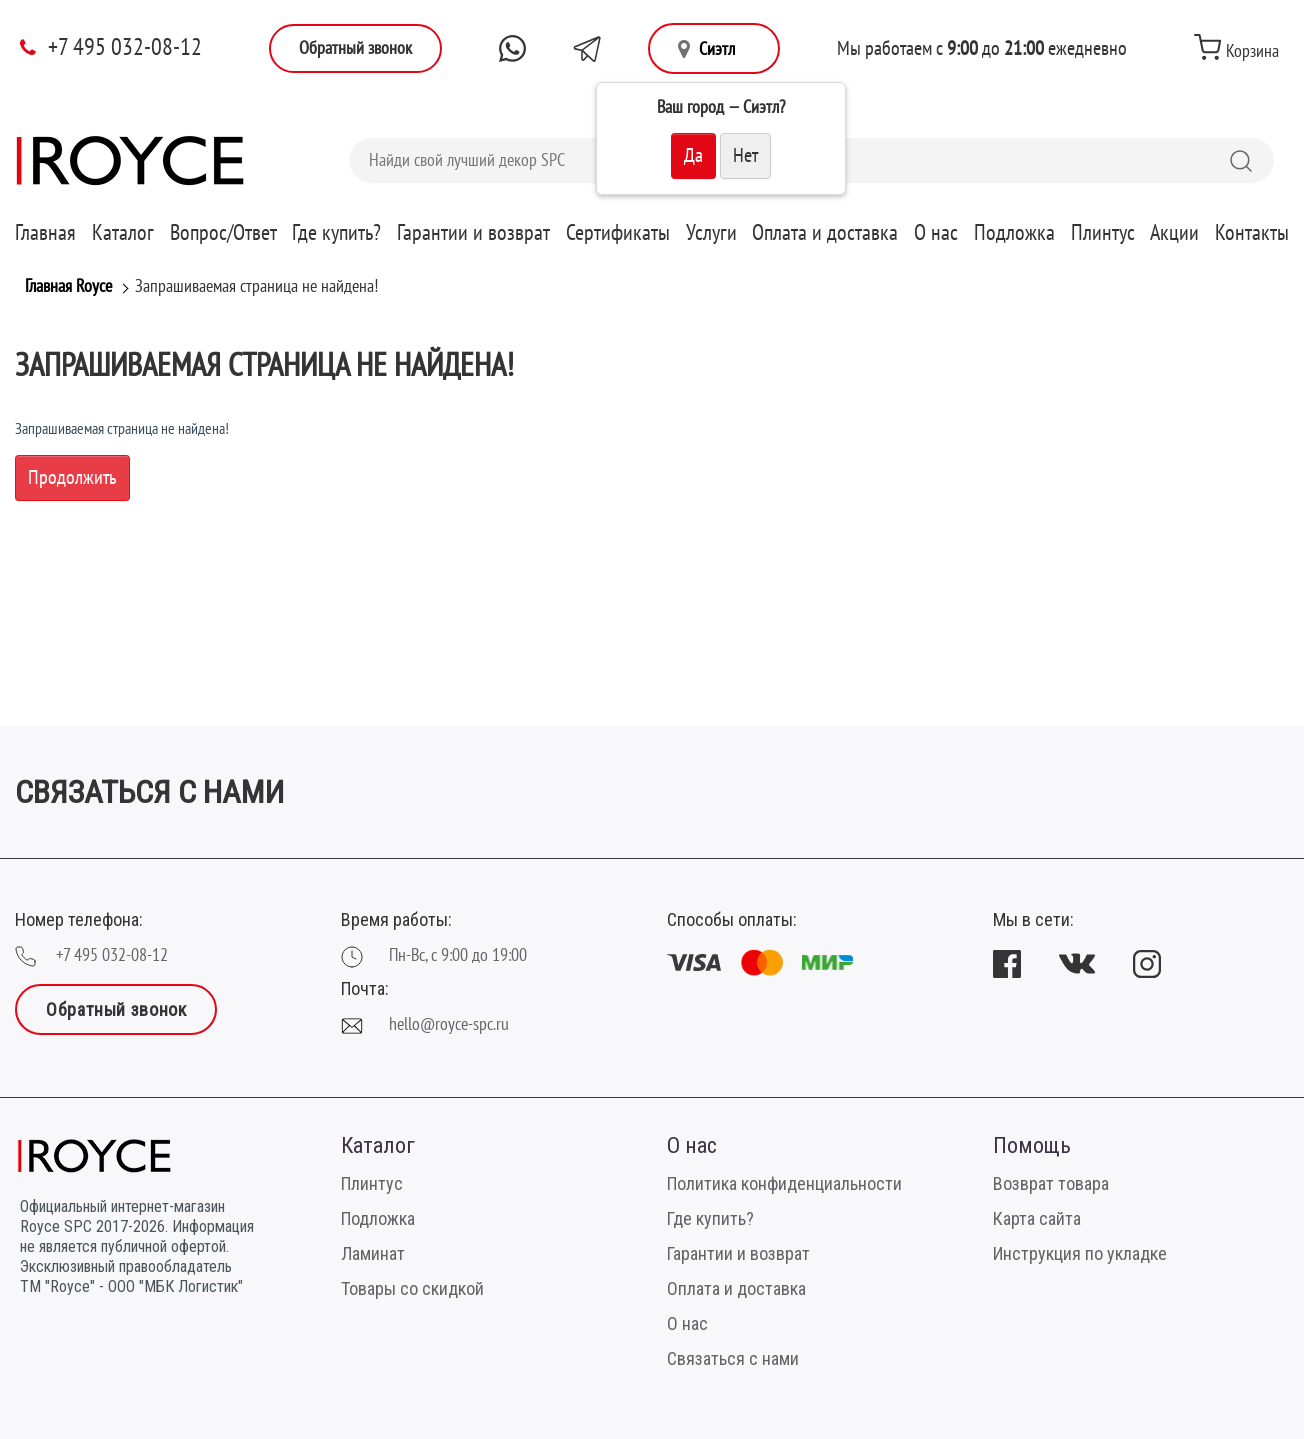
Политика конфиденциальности (784, 1183)
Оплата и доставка (825, 233)
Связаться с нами (733, 1358)
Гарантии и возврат (473, 233)
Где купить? (336, 233)
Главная (45, 233)
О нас (936, 233)
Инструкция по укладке (1080, 1253)
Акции (1174, 233)
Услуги (711, 233)
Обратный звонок (355, 48)
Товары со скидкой (412, 1288)
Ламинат (373, 1253)
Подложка (1014, 233)
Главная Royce (68, 286)
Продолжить (72, 478)
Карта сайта (1037, 1218)
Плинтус (1103, 233)
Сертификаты (618, 233)
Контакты (1252, 233)
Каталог (123, 233)
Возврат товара (1051, 1183)
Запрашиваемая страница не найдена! (256, 286)
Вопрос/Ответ (223, 233)
